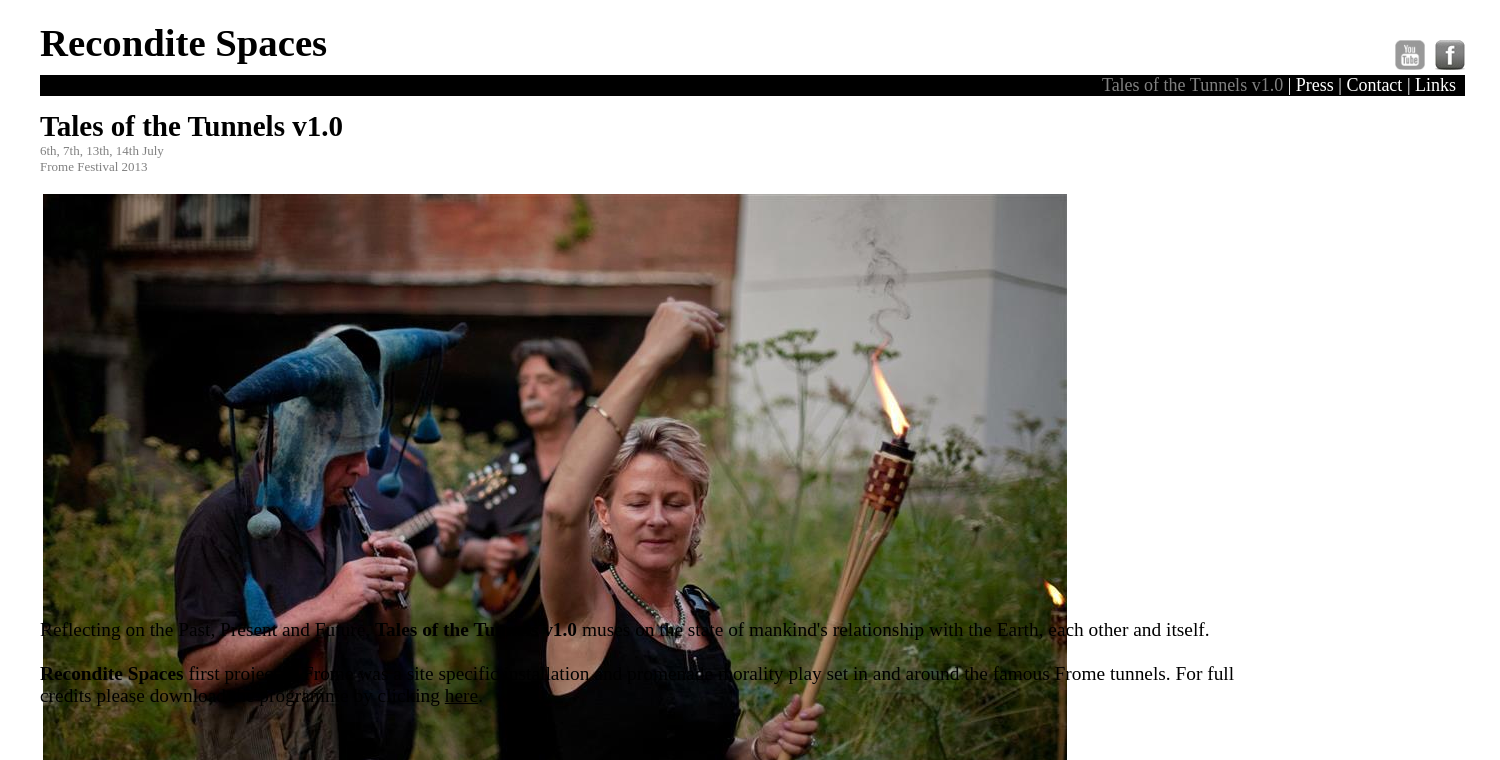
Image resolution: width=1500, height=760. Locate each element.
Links (1435, 85)
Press (1315, 85)
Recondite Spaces (183, 42)
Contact (1374, 85)
